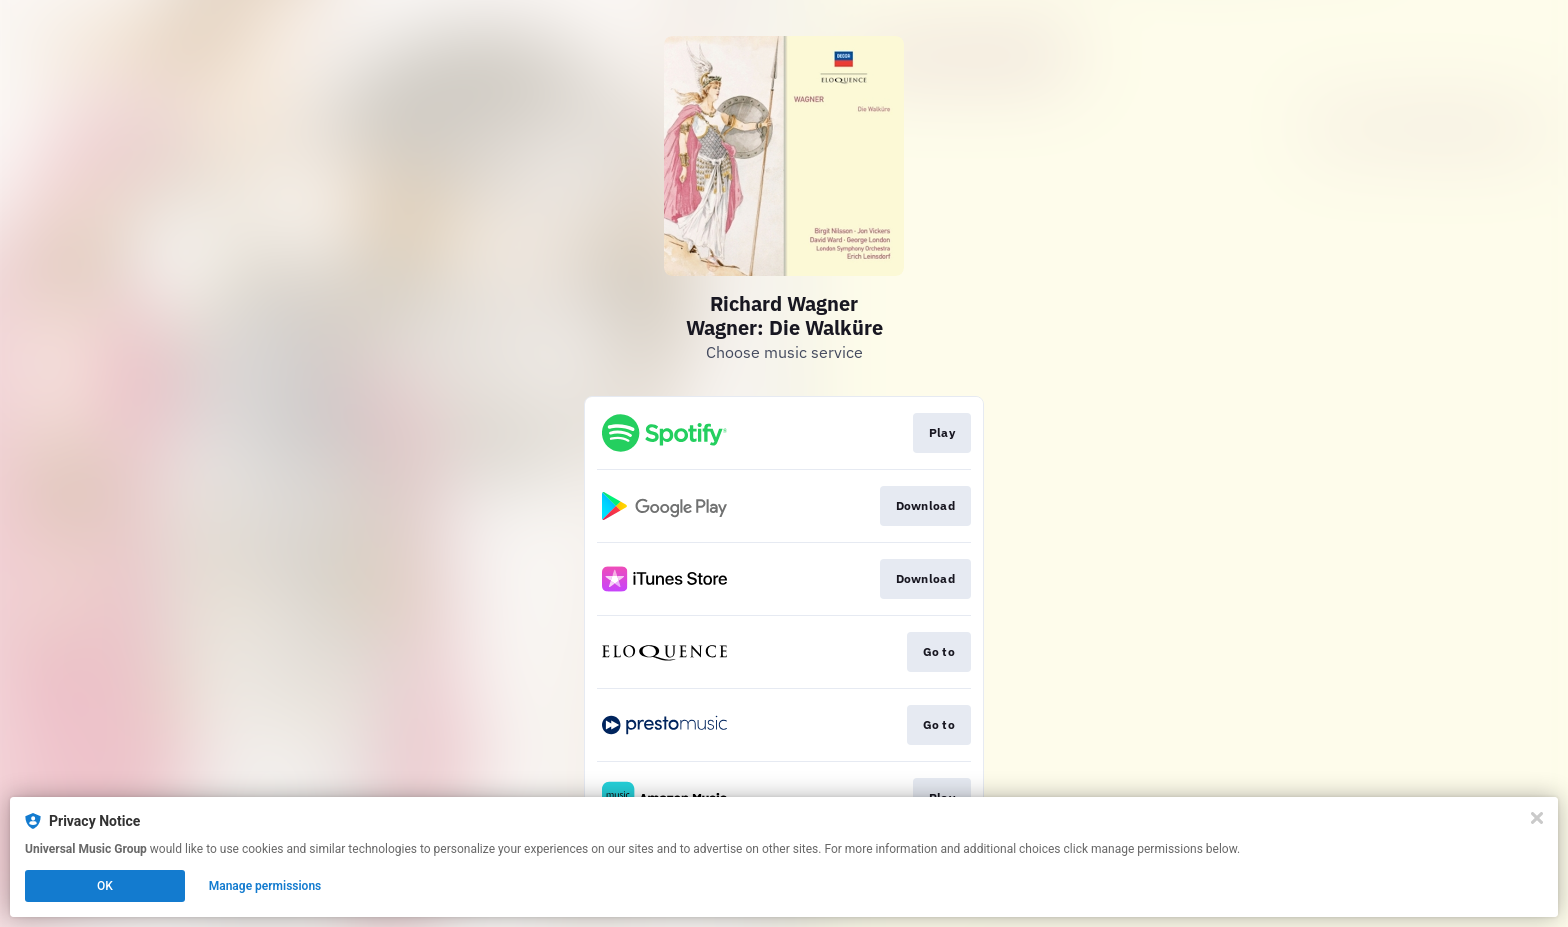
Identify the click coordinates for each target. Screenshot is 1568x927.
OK (105, 886)
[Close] (1537, 818)
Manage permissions (265, 886)
